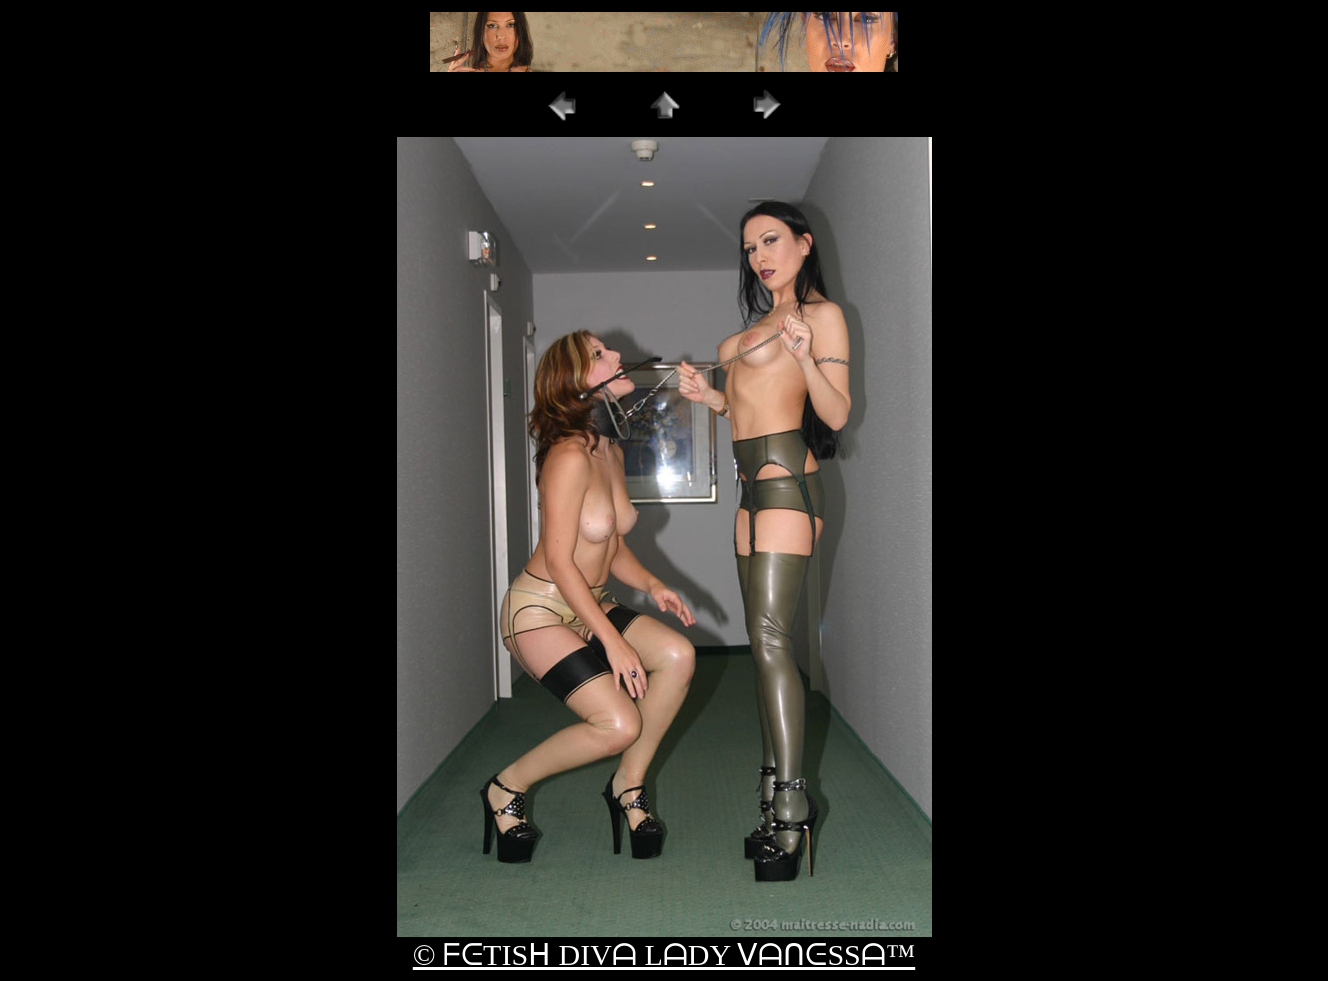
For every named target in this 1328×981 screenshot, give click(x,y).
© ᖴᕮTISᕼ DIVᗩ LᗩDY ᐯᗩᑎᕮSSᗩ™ (664, 954)
